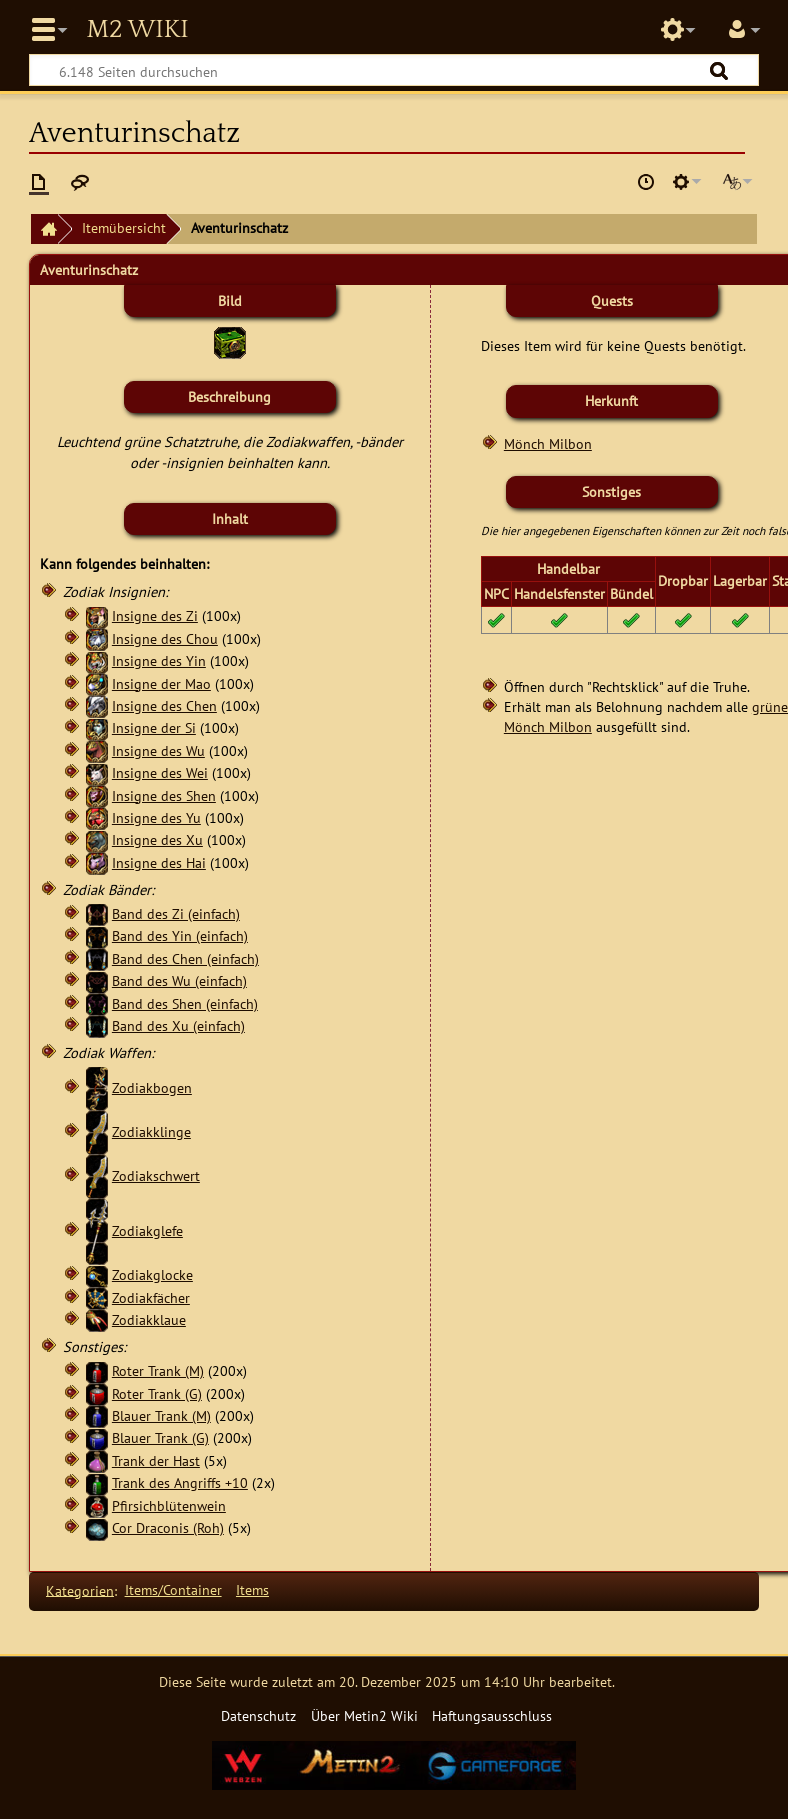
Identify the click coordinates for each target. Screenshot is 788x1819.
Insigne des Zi (155, 615)
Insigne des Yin (159, 660)
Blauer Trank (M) (161, 1415)
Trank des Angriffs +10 (180, 1482)
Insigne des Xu (157, 839)
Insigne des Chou (165, 638)
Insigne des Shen (164, 795)
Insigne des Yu (156, 817)
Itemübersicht (124, 227)
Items (252, 1589)
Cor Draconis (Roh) (168, 1527)
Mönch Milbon (548, 443)
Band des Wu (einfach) (179, 980)
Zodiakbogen (152, 1087)
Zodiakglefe (147, 1230)
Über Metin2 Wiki (364, 1715)
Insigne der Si (154, 727)
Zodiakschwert (156, 1175)
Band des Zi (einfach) (176, 913)
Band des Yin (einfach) (180, 935)
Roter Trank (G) (157, 1393)
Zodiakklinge (151, 1131)
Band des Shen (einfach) (185, 1003)
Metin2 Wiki (137, 30)
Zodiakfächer (151, 1297)
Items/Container (173, 1589)
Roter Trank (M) (158, 1370)
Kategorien (80, 1589)
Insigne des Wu (158, 750)
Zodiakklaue (149, 1319)
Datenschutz (258, 1715)
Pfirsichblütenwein (169, 1505)
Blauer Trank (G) (160, 1437)
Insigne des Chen (164, 705)
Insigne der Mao (161, 683)
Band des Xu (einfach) (178, 1025)
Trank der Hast (156, 1460)
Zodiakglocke (152, 1274)
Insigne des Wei (160, 772)
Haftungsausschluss (492, 1715)
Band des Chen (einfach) (185, 958)
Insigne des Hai (159, 862)
